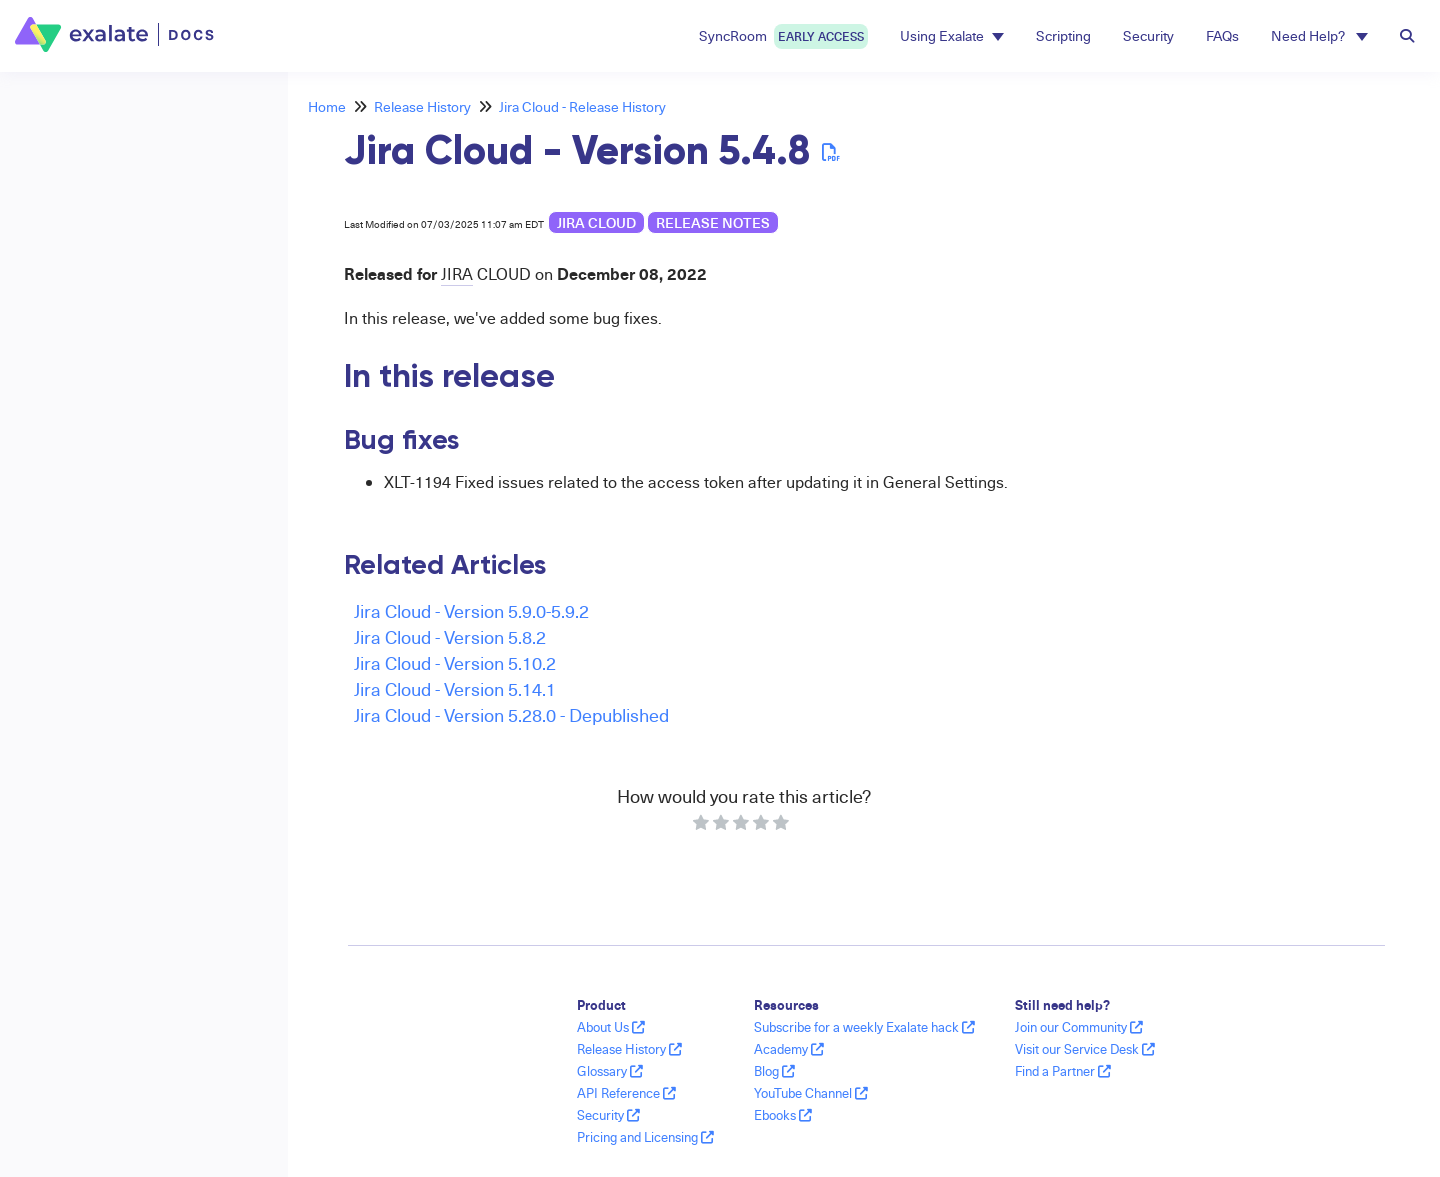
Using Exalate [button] (952, 35)
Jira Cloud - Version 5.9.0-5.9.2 (471, 610)
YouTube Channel (811, 1093)
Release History (422, 106)
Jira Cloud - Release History (582, 106)
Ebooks (783, 1115)
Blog (774, 1071)
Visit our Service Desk (1085, 1049)
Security (1148, 35)
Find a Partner (1063, 1071)
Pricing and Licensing (645, 1137)
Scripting (1063, 35)
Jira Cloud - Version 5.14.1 (455, 688)
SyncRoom (783, 36)
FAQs (1222, 35)
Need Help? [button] (1319, 35)
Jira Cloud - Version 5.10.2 (455, 662)
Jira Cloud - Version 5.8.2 (450, 636)
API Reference (626, 1093)
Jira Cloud (596, 222)
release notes (713, 222)
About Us (611, 1027)
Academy (789, 1049)
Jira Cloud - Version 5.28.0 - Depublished (511, 714)
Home (327, 106)
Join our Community (1079, 1027)
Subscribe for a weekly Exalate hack (864, 1027)
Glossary (610, 1071)
